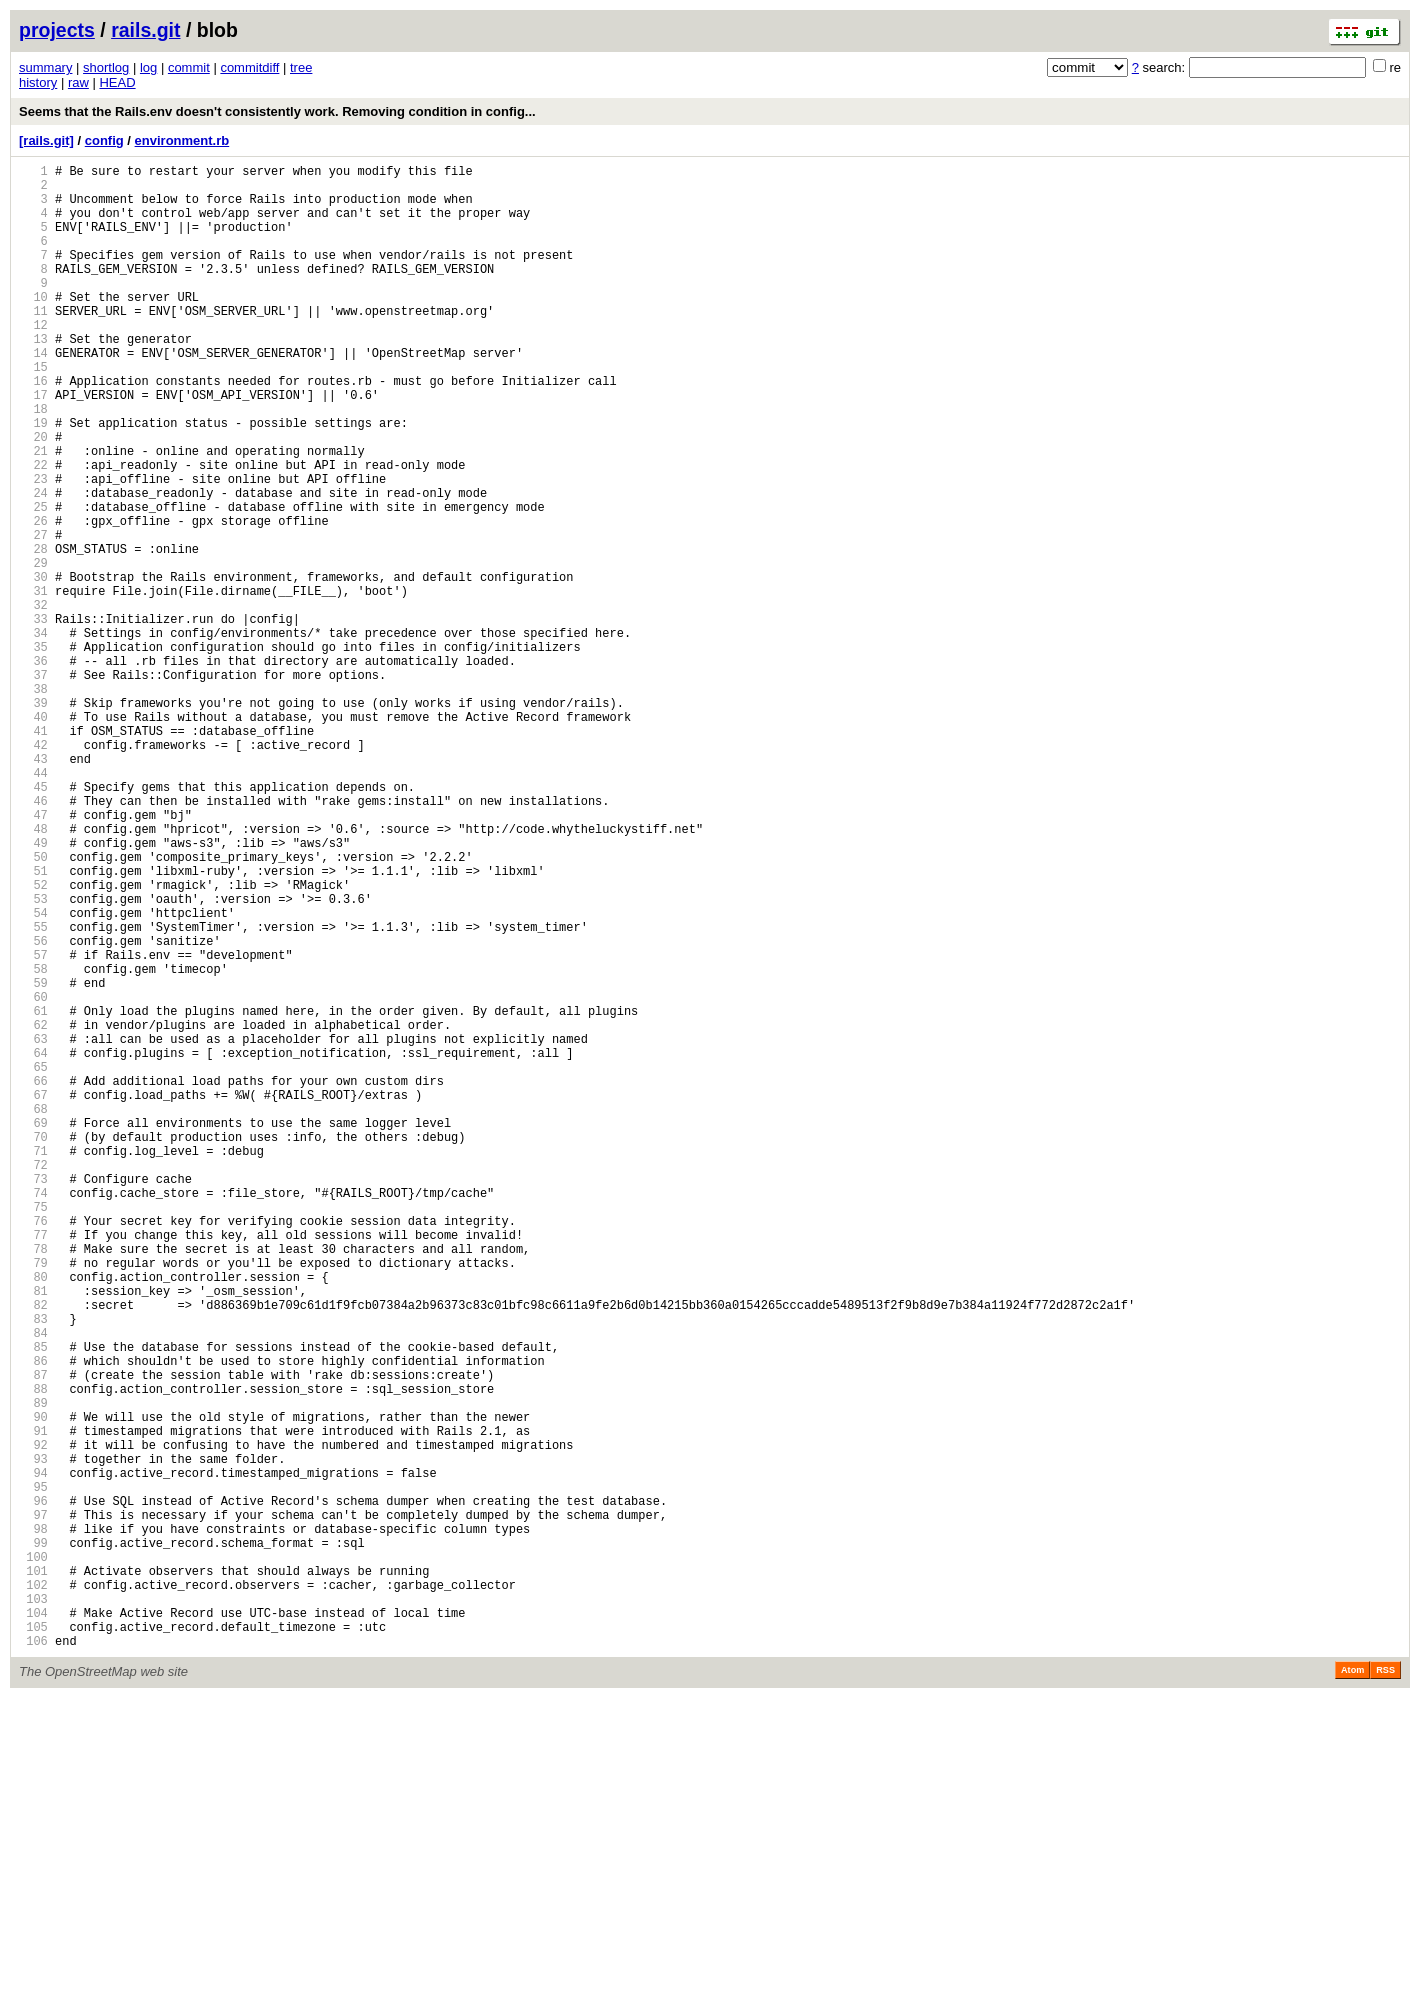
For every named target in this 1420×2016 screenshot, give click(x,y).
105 (33, 1941)
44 (33, 904)
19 (33, 479)
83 (33, 1567)
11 (33, 343)
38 (33, 802)
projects (57, 30)
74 (33, 1414)
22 (33, 530)
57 (33, 1125)
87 (33, 1635)
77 (33, 1465)
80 (33, 1516)
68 (33, 1312)
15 (33, 411)
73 (33, 1397)
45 (33, 921)
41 (33, 853)
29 (33, 649)
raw (78, 82)
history (38, 82)
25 (33, 581)
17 (33, 445)
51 (33, 1023)
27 (33, 615)
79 (33, 1499)
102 (33, 1890)
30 (33, 666)
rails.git (145, 30)
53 (33, 1057)
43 (33, 887)
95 (33, 1771)
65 (33, 1261)
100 (33, 1856)
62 (33, 1210)
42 (33, 870)
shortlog (106, 67)
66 (33, 1278)
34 (33, 734)
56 (33, 1108)
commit (189, 67)
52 (33, 1040)
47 (33, 955)
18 (33, 462)
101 (33, 1873)
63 (33, 1227)
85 (33, 1601)
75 (33, 1431)
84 (33, 1584)
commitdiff (249, 67)
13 (33, 377)
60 (33, 1176)
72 (33, 1380)
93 (33, 1737)
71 (33, 1363)
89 (33, 1669)
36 (33, 768)
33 (33, 717)
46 (33, 938)
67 (33, 1295)
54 (33, 1074)
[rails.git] (46, 140)
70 (33, 1346)
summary (45, 67)
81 (33, 1533)
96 (33, 1788)
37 (33, 785)
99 (33, 1839)
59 (33, 1159)
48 (33, 972)
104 (33, 1924)
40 (33, 836)
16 (33, 428)
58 (33, 1142)
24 (33, 564)
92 (33, 1720)
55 (33, 1091)
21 (33, 513)
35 (33, 751)
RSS (1385, 1988)
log (148, 67)
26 (33, 598)
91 (33, 1703)
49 (33, 989)
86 (33, 1618)
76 (33, 1448)
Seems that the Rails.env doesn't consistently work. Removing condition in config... (277, 111)
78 (33, 1482)
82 (33, 1550)
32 (33, 700)
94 (33, 1754)
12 (33, 360)
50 (33, 1006)
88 (33, 1652)
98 (33, 1822)
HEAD (117, 82)
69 (33, 1329)
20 (33, 496)
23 (33, 547)
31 (33, 683)
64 (33, 1244)
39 (33, 819)
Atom (1352, 1988)
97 (33, 1805)
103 (33, 1907)
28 (33, 632)
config (104, 140)
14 (33, 394)
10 (33, 326)
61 (33, 1193)
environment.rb (182, 140)
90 (33, 1686)
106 (33, 1958)
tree (301, 67)
